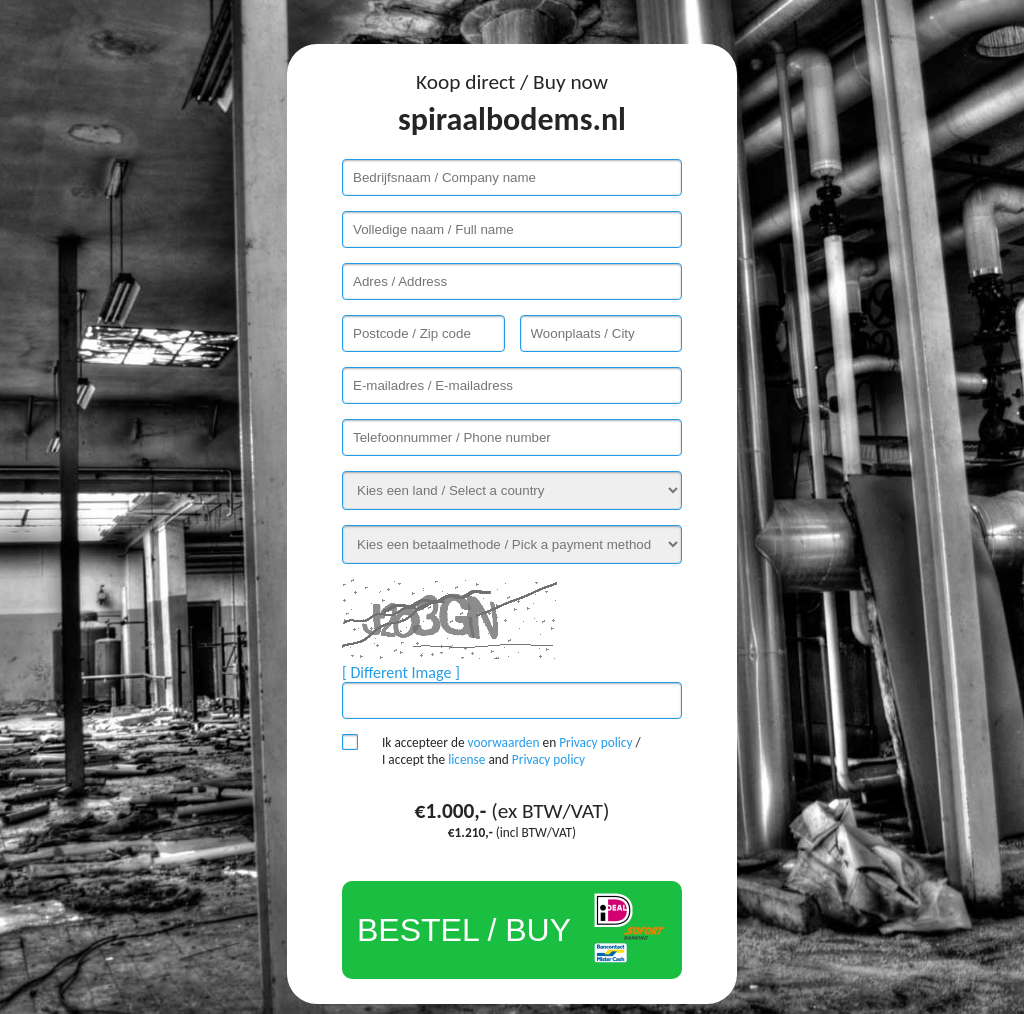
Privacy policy (595, 742)
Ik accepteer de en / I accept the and (511, 751)
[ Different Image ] (401, 672)
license (466, 759)
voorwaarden (504, 742)
